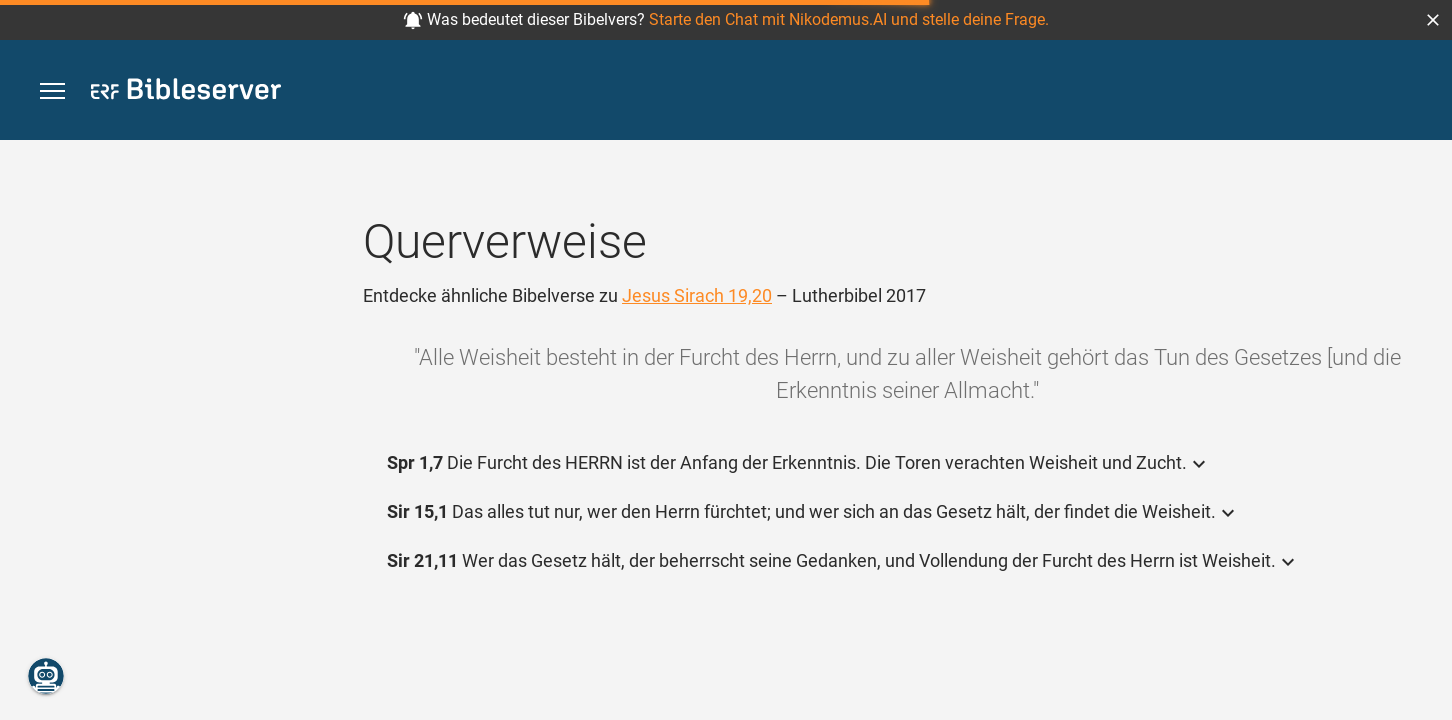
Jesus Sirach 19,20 (697, 295)
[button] (1433, 20)
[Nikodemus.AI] (46, 676)
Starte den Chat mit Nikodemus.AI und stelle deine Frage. (849, 19)
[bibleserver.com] (186, 92)
